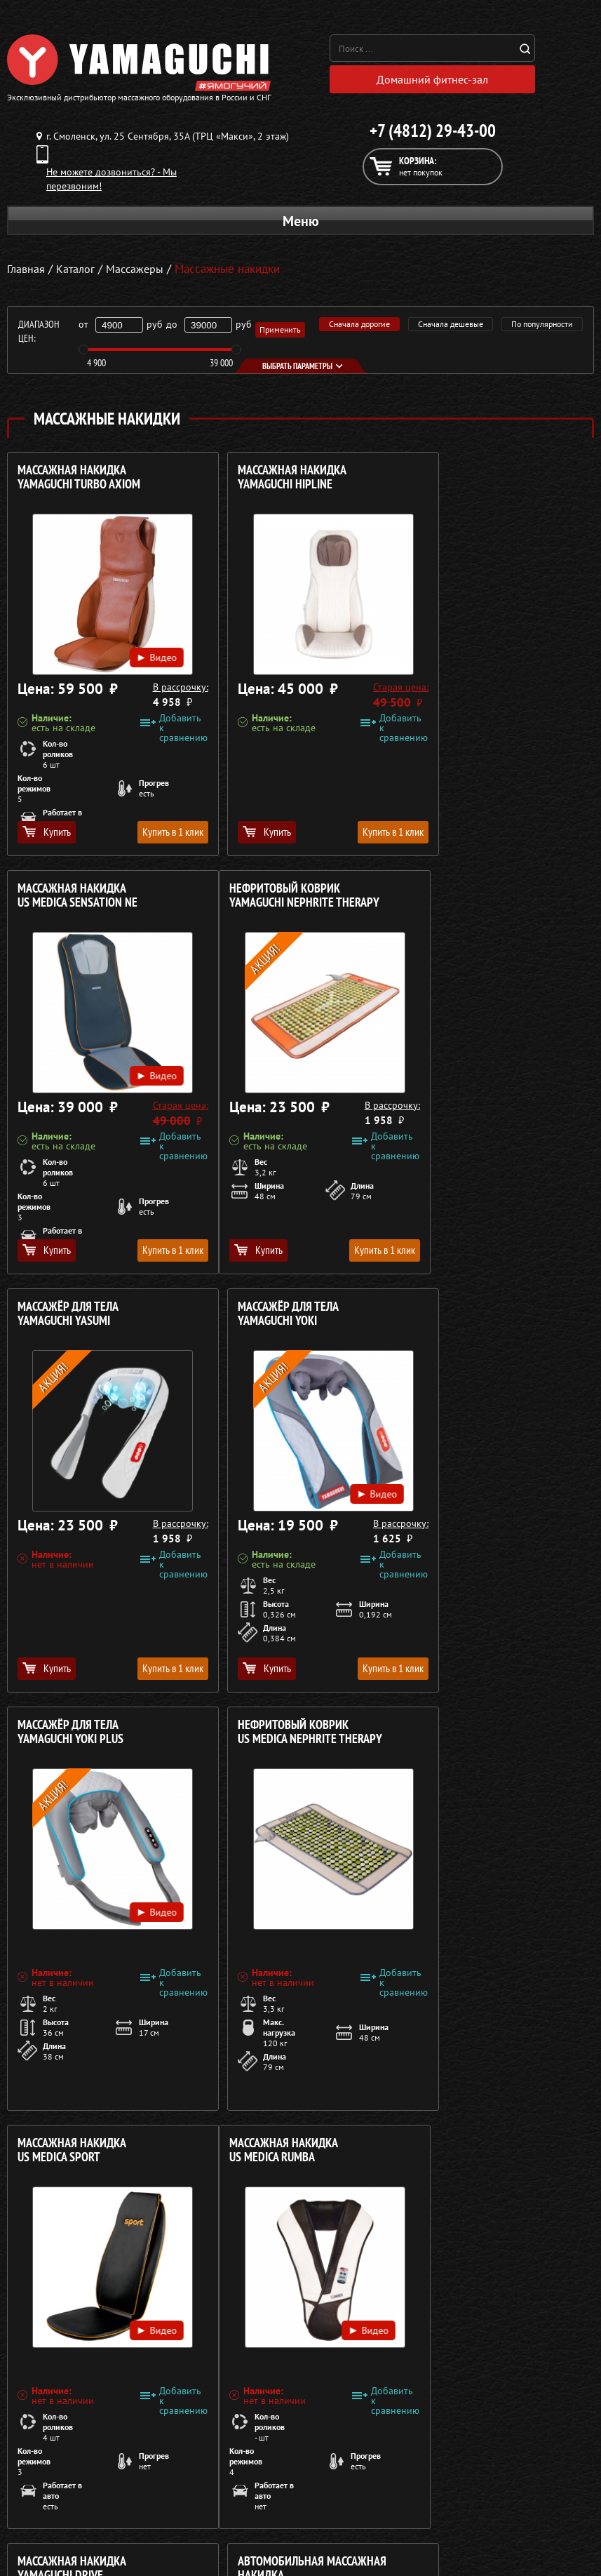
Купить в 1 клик (150, 835)
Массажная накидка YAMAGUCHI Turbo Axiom (79, 481)
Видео (137, 644)
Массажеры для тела (51, 2498)
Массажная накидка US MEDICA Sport (469, 1317)
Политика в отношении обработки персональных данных (138, 2402)
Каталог (314, 2465)
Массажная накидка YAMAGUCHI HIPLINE (271, 481)
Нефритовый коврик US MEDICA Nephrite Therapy (289, 1317)
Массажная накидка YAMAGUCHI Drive (271, 1735)
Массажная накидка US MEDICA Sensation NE (475, 481)
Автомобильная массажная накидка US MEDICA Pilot (489, 1742)
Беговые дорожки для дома (67, 2549)
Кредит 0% (321, 2498)
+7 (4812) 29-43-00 (433, 134)
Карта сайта (323, 2532)
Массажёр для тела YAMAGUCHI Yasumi (267, 899)
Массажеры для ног (49, 2515)
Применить (280, 333)
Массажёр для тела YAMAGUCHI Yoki (465, 899)
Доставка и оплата (337, 2482)
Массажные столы (45, 2465)
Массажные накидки (51, 2482)
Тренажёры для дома (53, 2532)
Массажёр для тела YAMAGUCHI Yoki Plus (70, 1317)
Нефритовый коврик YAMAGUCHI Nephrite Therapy (93, 899)
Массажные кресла (47, 2448)
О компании (324, 2448)
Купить (46, 835)
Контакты (318, 2515)
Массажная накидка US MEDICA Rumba (72, 1735)
